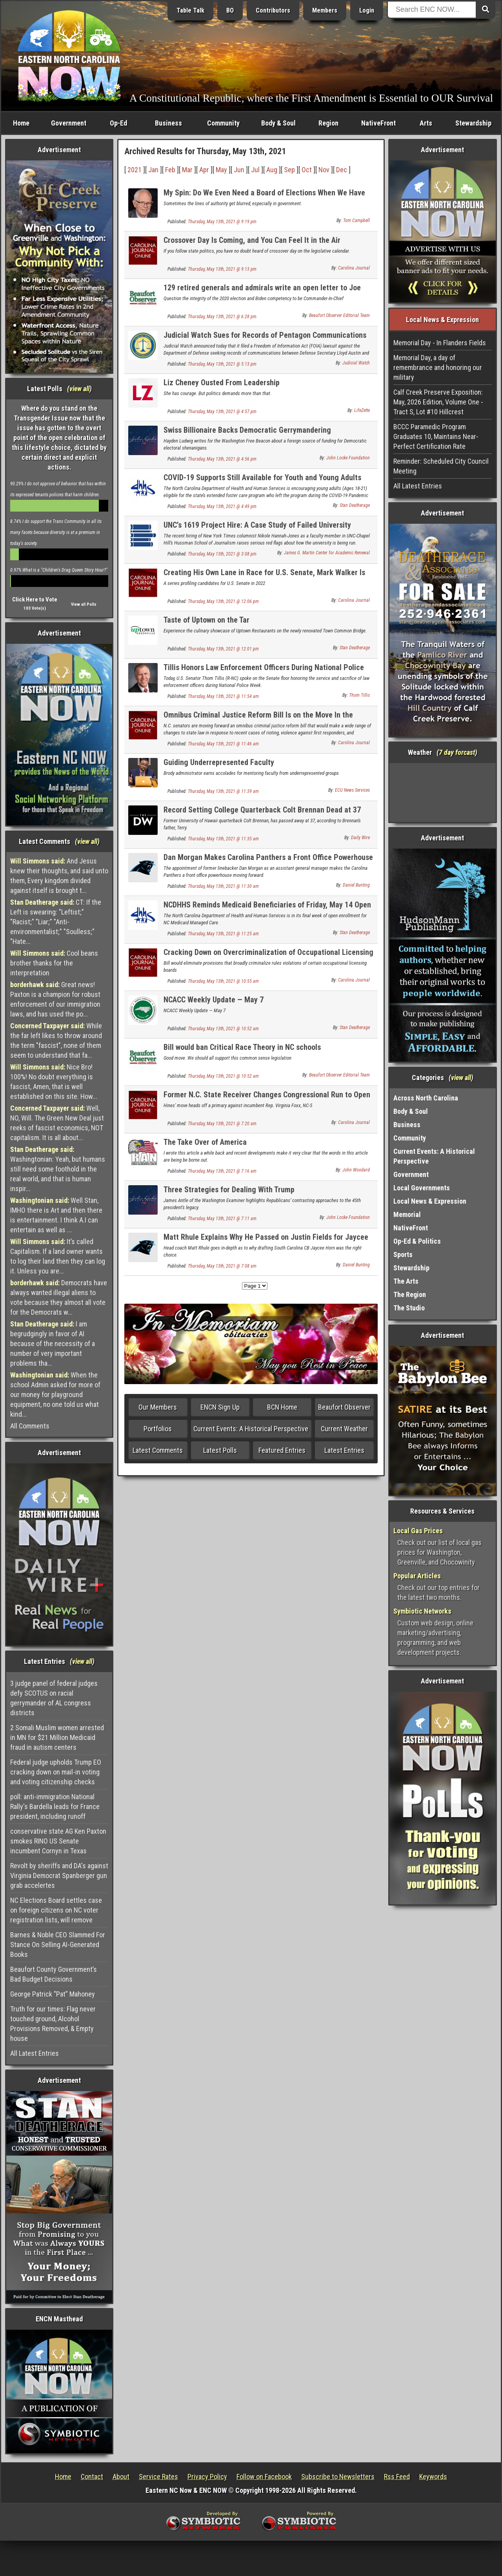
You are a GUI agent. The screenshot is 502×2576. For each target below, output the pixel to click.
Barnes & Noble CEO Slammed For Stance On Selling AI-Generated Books (57, 1944)
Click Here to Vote (34, 599)
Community (223, 123)
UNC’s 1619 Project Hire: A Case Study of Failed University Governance (257, 529)
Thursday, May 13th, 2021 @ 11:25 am (223, 933)
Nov (323, 170)
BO (230, 10)
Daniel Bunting (356, 885)
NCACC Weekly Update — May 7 (214, 999)
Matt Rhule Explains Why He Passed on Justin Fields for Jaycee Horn (266, 1241)
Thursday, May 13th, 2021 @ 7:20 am (222, 1123)
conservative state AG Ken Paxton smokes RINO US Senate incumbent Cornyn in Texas (58, 1841)
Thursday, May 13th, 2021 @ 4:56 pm (222, 459)
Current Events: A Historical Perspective (250, 1429)
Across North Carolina (425, 1098)
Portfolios (158, 1429)
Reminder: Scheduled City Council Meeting (441, 466)
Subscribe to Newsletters (338, 2476)
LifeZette (362, 410)
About (121, 2476)
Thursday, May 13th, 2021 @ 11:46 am (223, 744)
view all (79, 388)
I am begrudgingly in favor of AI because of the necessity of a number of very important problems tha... (52, 1343)
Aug (271, 170)
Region (328, 123)
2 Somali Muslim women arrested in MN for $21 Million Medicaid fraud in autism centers (57, 1737)
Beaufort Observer (344, 1407)
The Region (409, 1294)
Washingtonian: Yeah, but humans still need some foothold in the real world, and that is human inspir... (57, 1169)
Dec (341, 170)
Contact (92, 2476)
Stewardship (473, 123)
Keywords (433, 2476)
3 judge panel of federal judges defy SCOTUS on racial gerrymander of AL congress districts (54, 1698)
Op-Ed (118, 123)
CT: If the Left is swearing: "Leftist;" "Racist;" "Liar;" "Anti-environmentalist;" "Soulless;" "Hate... (55, 922)
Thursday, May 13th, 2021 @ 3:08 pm (222, 554)
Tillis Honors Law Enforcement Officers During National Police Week (264, 672)
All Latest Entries (34, 2053)
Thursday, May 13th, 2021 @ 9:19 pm (222, 221)
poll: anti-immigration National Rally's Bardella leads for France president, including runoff (55, 1806)
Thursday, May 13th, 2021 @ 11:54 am (223, 696)
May (221, 170)
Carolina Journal (354, 268)
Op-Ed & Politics (417, 1241)
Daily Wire (360, 837)
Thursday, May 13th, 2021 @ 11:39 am (223, 791)
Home (21, 123)
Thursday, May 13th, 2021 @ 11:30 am (223, 886)
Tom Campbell (356, 220)
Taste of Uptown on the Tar (206, 620)
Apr (204, 170)
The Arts (405, 1281)
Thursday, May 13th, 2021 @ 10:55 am (223, 981)
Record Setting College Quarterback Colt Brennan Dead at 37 (262, 809)
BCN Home (282, 1407)
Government (68, 123)
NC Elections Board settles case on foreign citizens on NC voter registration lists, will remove (56, 1910)
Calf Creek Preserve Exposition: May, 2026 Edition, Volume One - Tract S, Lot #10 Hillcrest (438, 402)
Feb (170, 170)
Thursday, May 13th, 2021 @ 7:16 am (222, 1171)
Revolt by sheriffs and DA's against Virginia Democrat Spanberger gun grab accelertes (59, 1875)
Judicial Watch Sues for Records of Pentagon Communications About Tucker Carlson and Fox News (265, 339)
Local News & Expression (429, 1201)
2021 (134, 170)
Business (168, 123)
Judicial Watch (356, 363)
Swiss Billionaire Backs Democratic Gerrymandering (247, 430)
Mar (187, 170)
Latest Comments (158, 1450)
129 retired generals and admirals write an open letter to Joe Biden (262, 292)
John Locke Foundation (348, 458)
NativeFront (378, 123)
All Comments (29, 1426)
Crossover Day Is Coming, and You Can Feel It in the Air (252, 240)
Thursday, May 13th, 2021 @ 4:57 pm (222, 411)
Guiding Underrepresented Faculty (219, 762)
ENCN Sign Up (220, 1407)
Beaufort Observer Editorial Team (339, 315)
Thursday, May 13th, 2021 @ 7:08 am (222, 1266)
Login (366, 10)
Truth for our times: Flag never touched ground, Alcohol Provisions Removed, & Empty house (53, 2023)
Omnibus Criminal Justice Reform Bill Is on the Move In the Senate (258, 719)
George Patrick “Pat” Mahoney (52, 1994)
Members (324, 10)
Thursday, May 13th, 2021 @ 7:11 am (222, 1218)
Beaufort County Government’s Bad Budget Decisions (53, 1974)
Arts (426, 123)
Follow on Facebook (264, 2476)
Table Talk (190, 10)
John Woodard (356, 1170)
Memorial (407, 1214)
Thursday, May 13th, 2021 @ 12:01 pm (223, 649)
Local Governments (421, 1188)
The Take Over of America (205, 1142)
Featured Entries (282, 1450)
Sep (289, 170)
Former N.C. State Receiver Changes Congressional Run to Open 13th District (267, 1099)
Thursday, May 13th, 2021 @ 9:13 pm (222, 269)
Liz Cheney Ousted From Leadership (222, 382)
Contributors (273, 10)
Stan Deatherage (355, 505)
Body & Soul (278, 123)
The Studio (409, 1308)
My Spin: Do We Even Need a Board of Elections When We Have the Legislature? (264, 197)
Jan (153, 170)
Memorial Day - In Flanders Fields (439, 343)
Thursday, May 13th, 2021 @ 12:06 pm (223, 601)
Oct (307, 170)
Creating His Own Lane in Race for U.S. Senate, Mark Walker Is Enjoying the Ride (264, 577)
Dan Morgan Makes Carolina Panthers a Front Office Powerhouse (268, 857)
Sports (403, 1254)
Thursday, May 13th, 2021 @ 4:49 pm (222, 506)
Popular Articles (417, 1576)
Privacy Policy (207, 2476)
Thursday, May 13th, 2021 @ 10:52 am (223, 1028)
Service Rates (158, 2476)
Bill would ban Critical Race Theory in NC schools (242, 1047)
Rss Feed (397, 2476)
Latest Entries (344, 1450)
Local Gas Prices (418, 1531)
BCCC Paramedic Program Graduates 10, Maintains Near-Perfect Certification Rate (435, 436)
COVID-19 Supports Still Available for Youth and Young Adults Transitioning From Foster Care (262, 482)
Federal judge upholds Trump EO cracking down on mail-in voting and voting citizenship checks (55, 1772)
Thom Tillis (359, 695)
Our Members (157, 1407)
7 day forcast (457, 752)
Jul (255, 170)
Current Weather (344, 1429)
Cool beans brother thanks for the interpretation (54, 963)
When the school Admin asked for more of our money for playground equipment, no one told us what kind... (55, 1394)
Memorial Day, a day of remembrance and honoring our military (437, 367)
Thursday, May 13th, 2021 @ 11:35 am (223, 839)
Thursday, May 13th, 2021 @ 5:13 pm (222, 364)
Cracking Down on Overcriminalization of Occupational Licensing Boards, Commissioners (268, 956)
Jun (239, 170)
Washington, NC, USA (442, 792)
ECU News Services (352, 790)
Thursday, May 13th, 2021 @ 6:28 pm (222, 316)
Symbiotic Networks (422, 1611)
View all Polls (83, 604)
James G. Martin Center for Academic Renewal (327, 553)
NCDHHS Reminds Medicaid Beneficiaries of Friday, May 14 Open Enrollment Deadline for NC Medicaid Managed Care (267, 909)
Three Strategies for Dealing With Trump (229, 1189)
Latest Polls (220, 1450)
